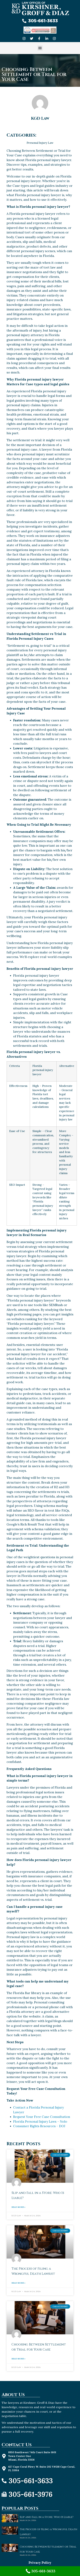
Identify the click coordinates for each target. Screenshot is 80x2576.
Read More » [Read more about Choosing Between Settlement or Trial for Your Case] (18, 2358)
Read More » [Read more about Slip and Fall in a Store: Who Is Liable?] (18, 2207)
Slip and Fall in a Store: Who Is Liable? (46, 2517)
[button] (40, 48)
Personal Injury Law (40, 143)
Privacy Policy (40, 2563)
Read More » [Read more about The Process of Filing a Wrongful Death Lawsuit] (18, 2283)
